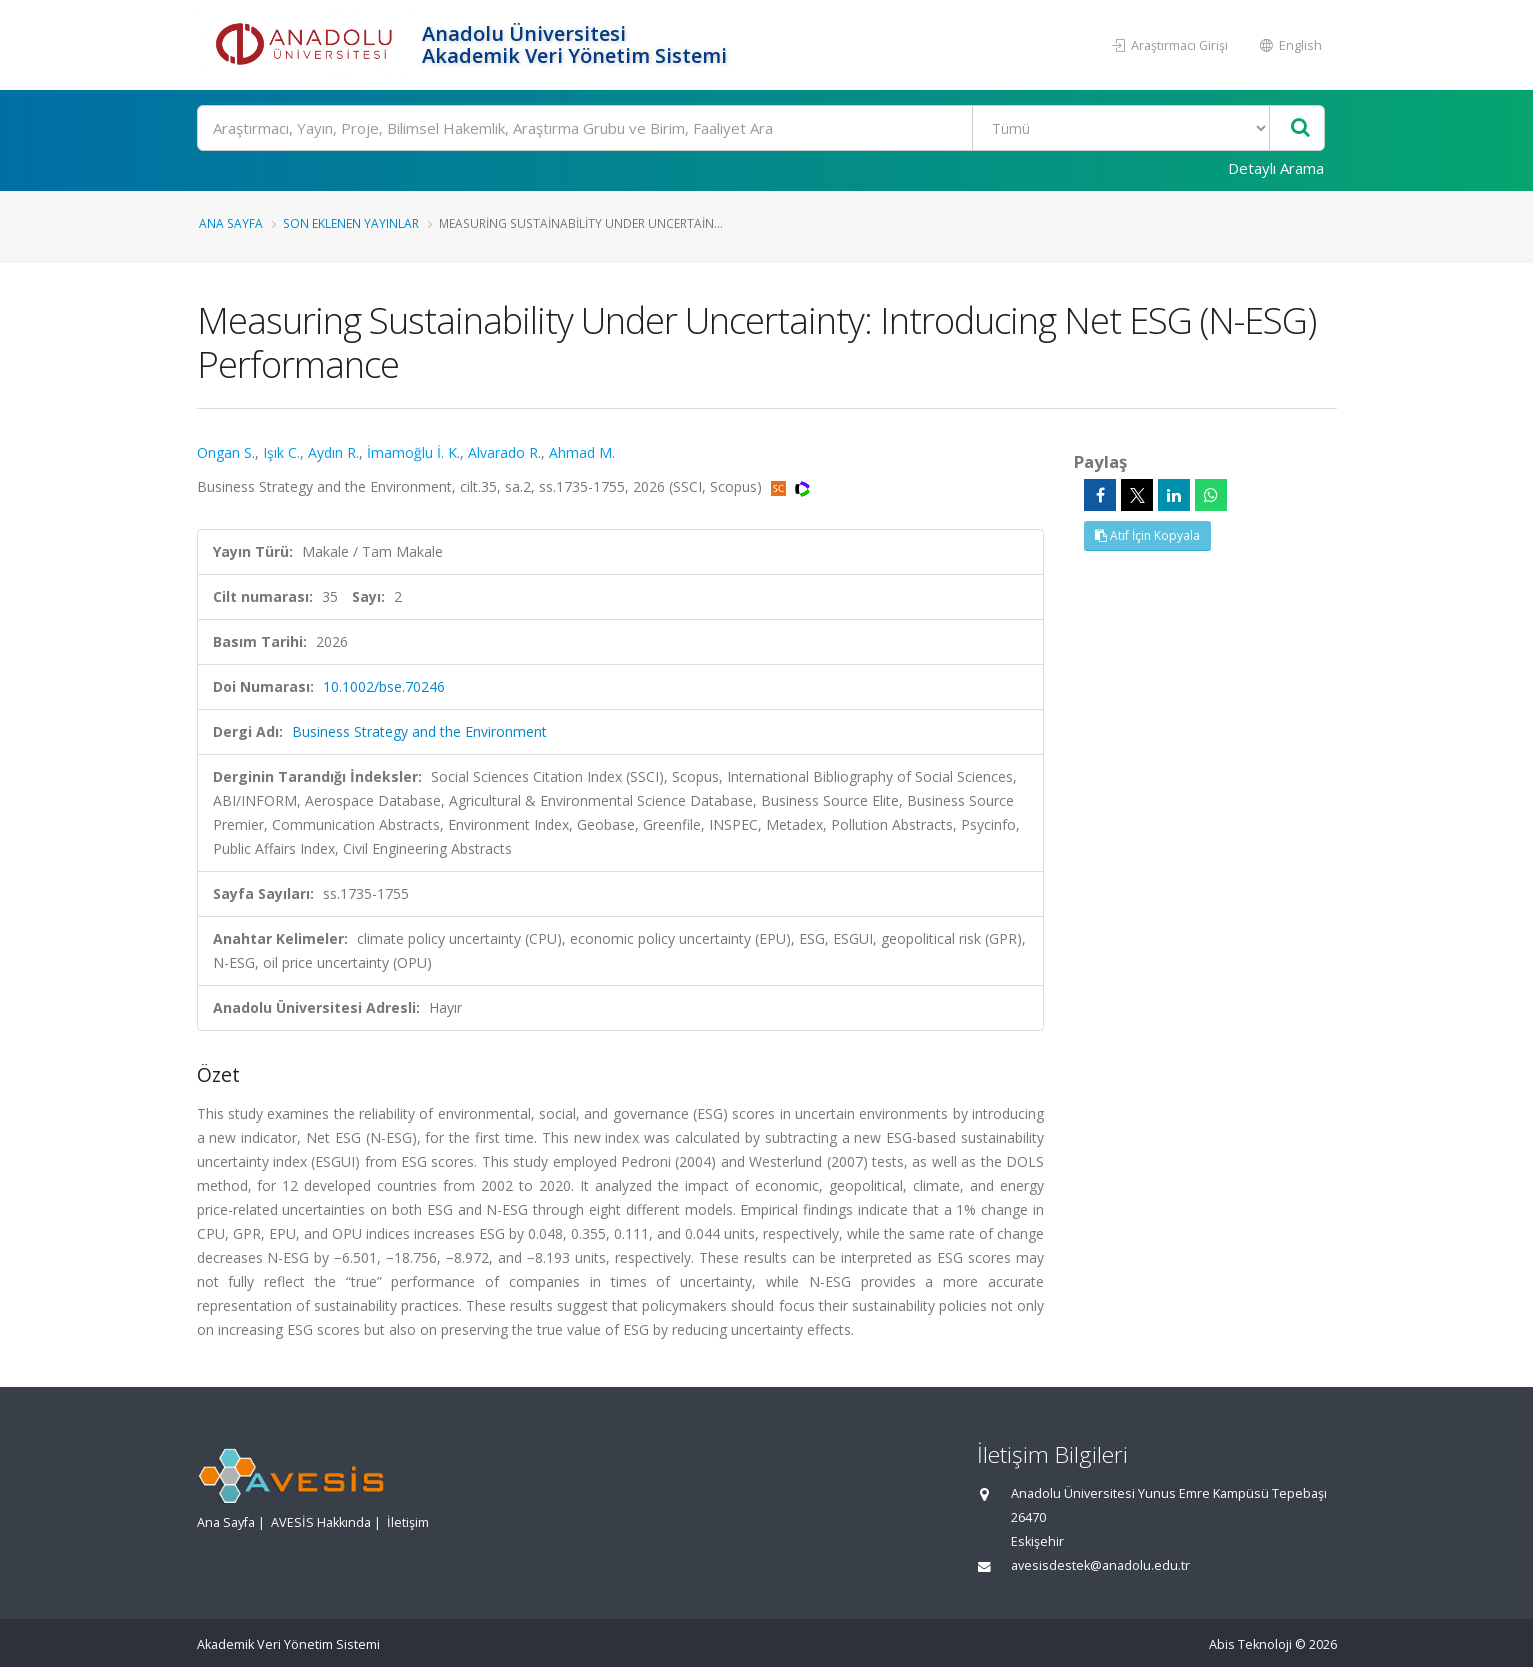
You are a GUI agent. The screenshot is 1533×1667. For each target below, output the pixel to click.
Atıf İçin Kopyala (1147, 535)
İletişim (408, 1522)
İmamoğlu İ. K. (413, 452)
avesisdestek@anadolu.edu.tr (1100, 1565)
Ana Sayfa (231, 223)
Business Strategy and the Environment (419, 731)
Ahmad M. (582, 452)
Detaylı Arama (1276, 168)
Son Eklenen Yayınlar (351, 223)
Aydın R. (333, 452)
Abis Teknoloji (1250, 1644)
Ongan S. (226, 452)
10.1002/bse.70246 (384, 686)
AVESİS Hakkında (321, 1522)
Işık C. (281, 452)
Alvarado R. (504, 452)
